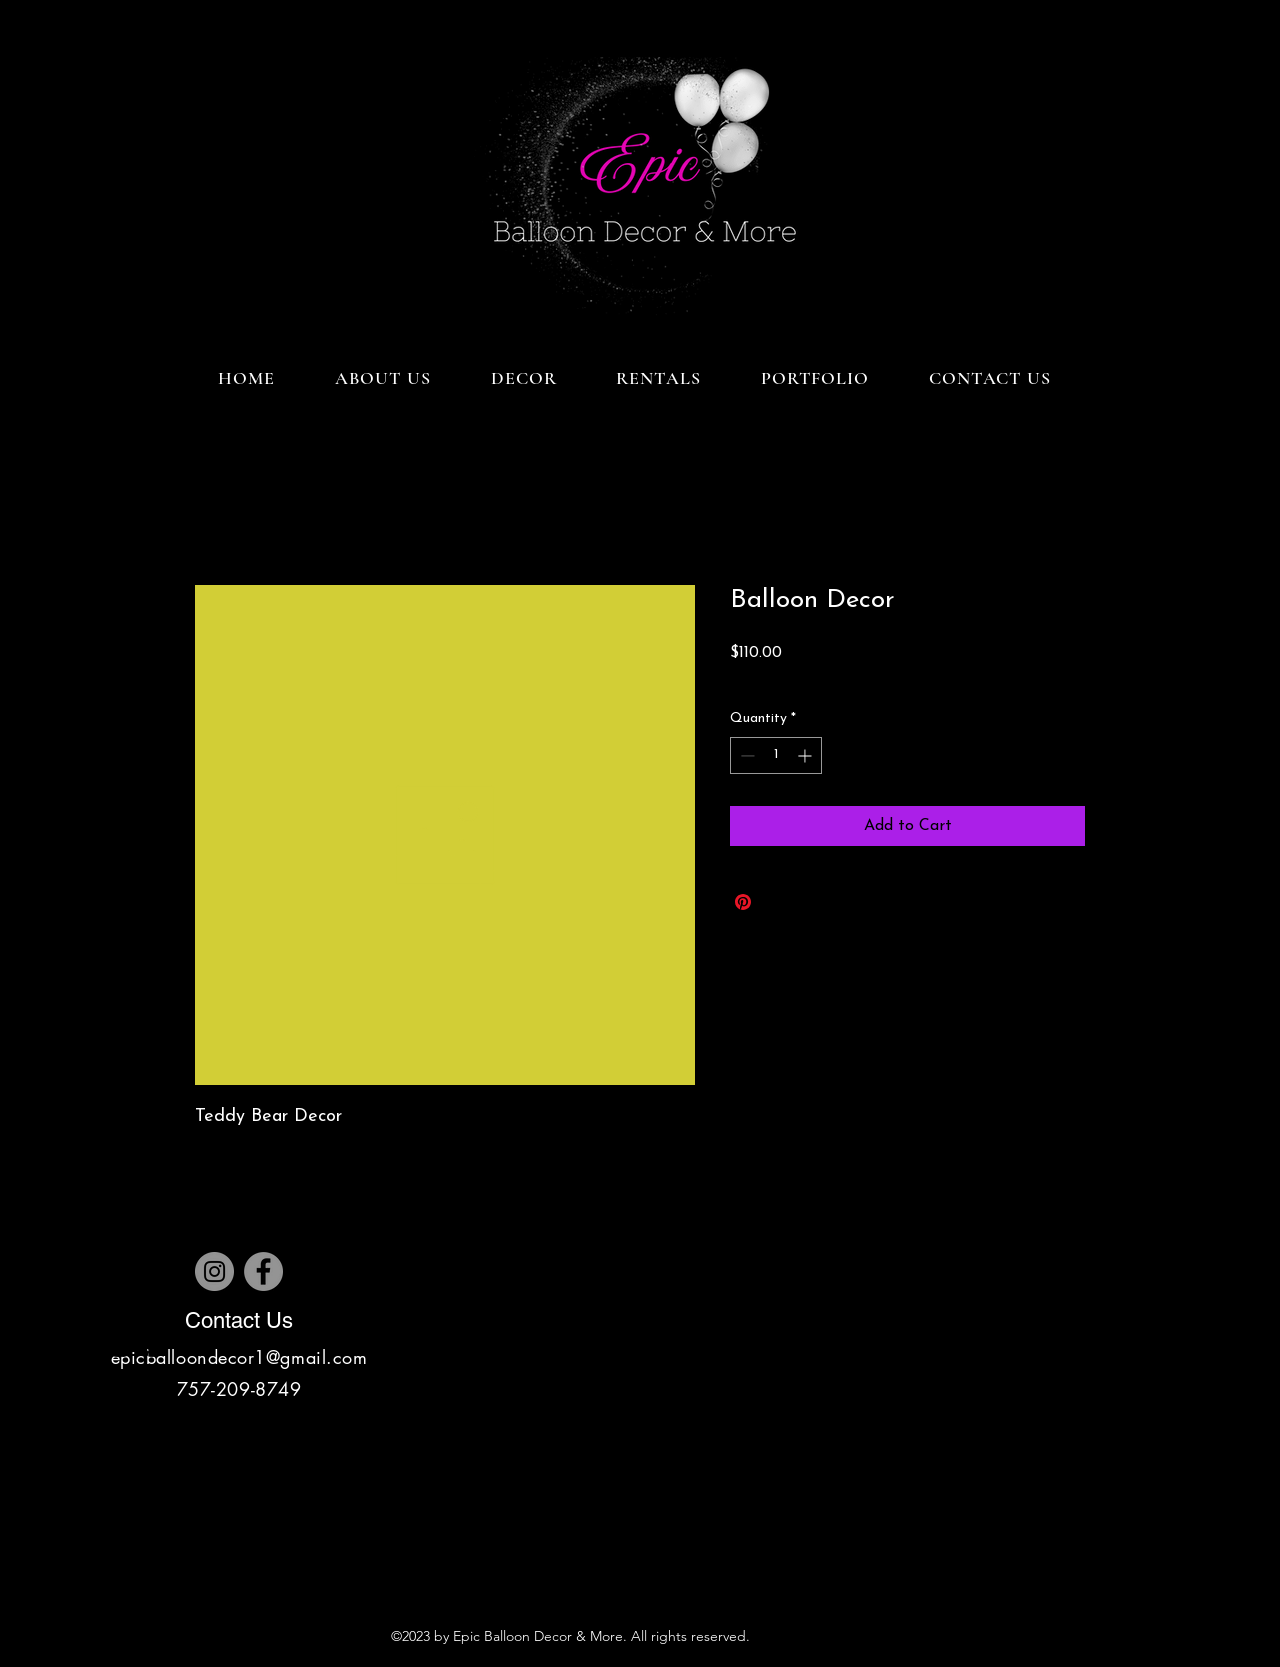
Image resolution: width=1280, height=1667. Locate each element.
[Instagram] (214, 1271)
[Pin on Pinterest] (743, 902)
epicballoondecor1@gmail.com (239, 1357)
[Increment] (806, 755)
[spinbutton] (776, 755)
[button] (524, 378)
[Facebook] (263, 1271)
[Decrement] (745, 755)
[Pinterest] (152, 1348)
